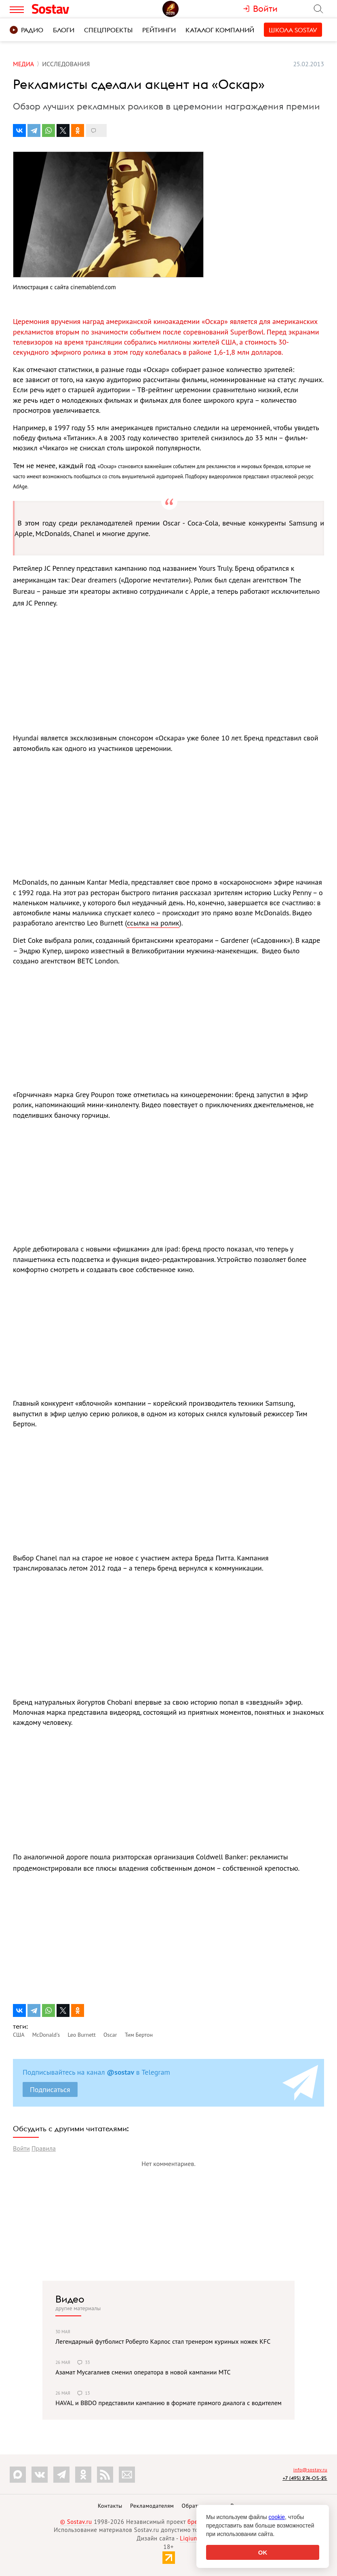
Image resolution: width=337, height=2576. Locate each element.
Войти (21, 2148)
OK (262, 2552)
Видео (69, 2299)
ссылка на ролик (153, 922)
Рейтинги (159, 30)
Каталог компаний (219, 30)
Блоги (63, 30)
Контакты (110, 2505)
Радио (26, 30)
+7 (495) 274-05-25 (304, 2478)
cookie (277, 2517)
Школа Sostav (293, 30)
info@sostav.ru (310, 2470)
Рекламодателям (152, 2505)
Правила (44, 2148)
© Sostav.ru (76, 2522)
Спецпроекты (108, 30)
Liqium (189, 2538)
